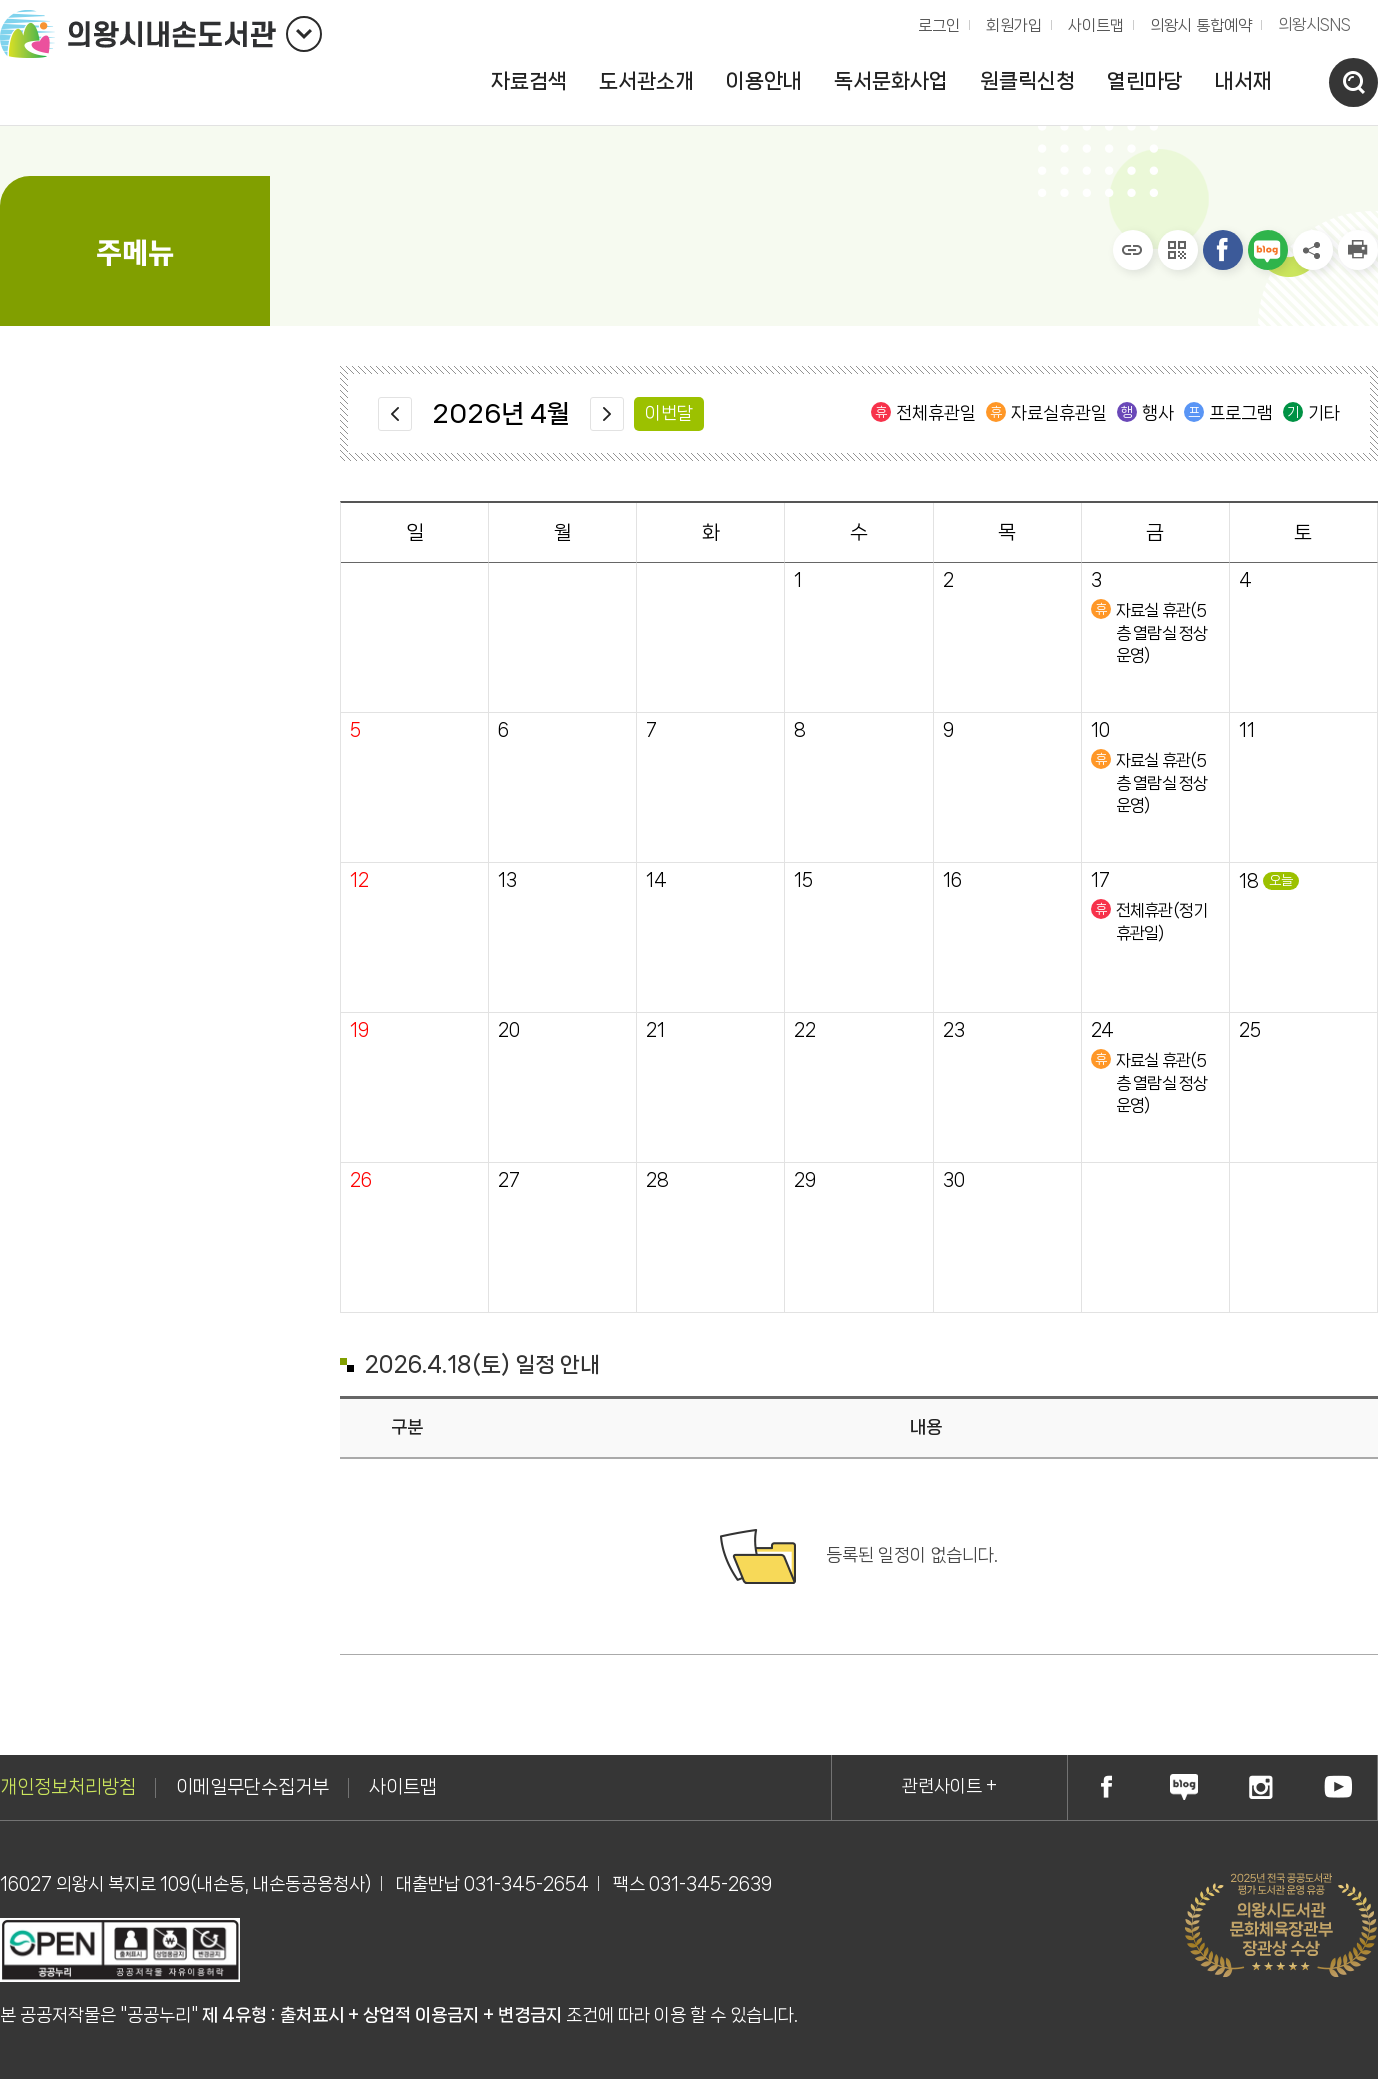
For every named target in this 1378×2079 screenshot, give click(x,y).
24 (1102, 1030)
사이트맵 (1096, 25)
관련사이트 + (949, 1786)
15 (803, 880)
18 (1249, 881)
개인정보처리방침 (68, 1787)
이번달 (669, 413)
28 (657, 1180)
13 (507, 880)
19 (359, 1030)
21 (655, 1030)
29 (805, 1180)
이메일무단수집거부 (252, 1787)
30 (954, 1180)
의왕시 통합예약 (1196, 20)
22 (805, 1030)
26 (361, 1180)
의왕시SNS (1314, 24)
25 (1250, 1030)
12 (359, 880)
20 (509, 1030)
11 (1247, 730)
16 (952, 880)
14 (656, 880)
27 (509, 1180)
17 (1100, 880)
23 (954, 1030)
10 (1100, 730)
